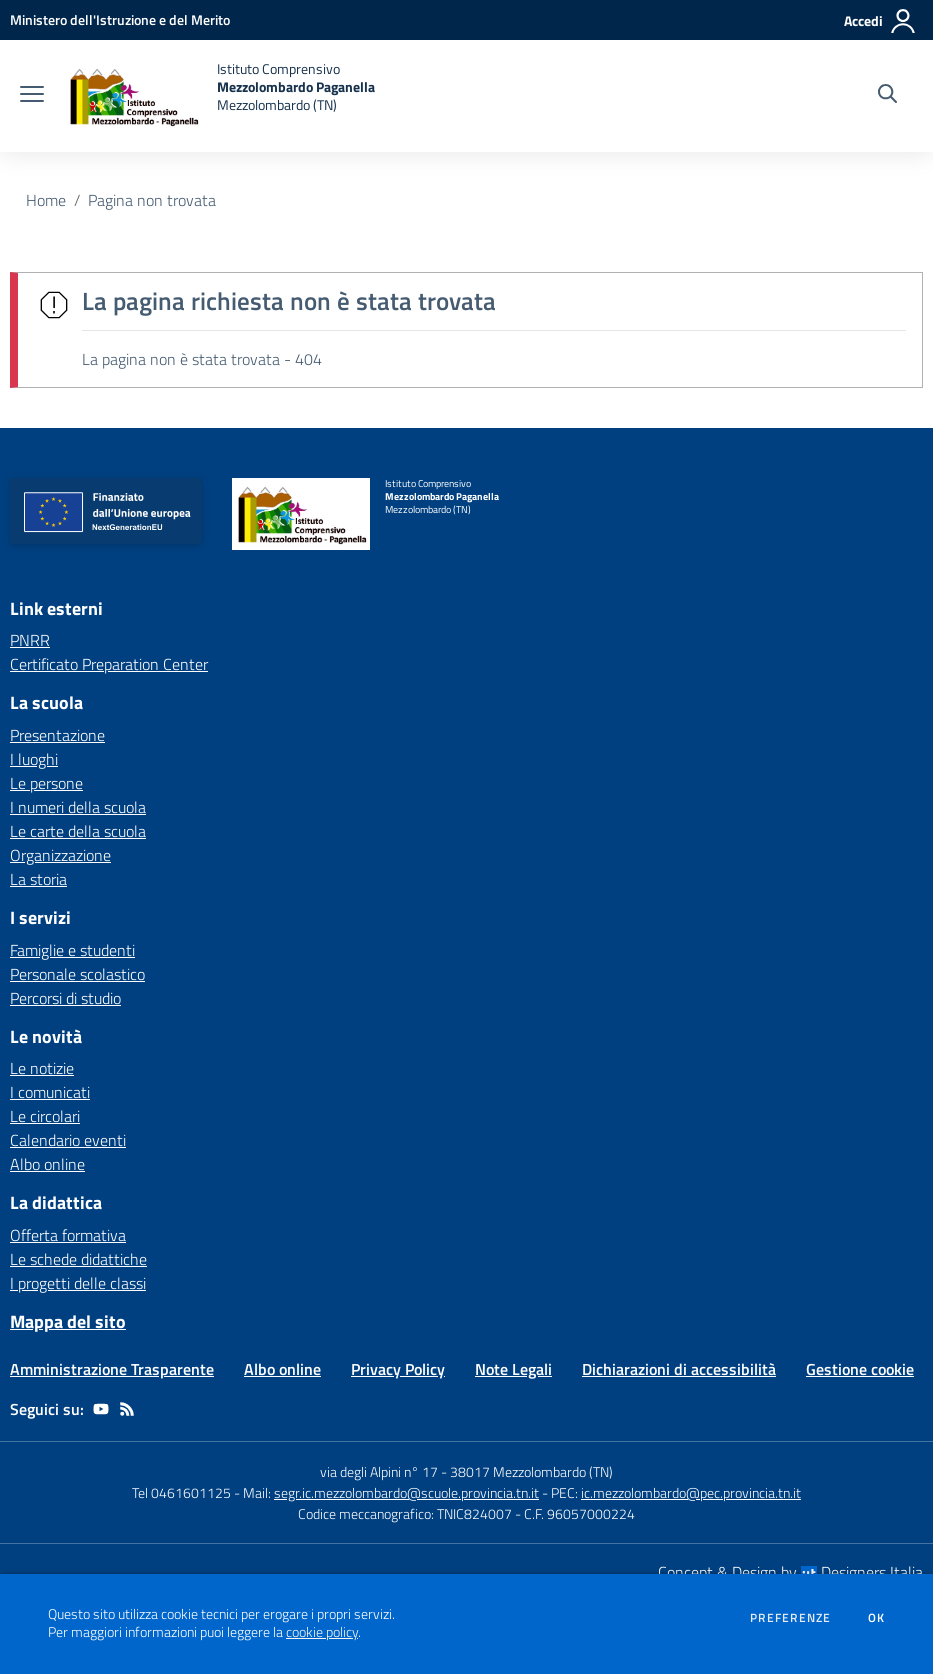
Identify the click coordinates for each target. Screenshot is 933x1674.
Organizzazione (60, 855)
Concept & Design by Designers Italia (790, 1572)
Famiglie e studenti (72, 950)
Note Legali (513, 1369)
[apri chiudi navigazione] (32, 96)
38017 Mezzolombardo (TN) (531, 1471)
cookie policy (322, 1632)
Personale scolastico (77, 974)
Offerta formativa (68, 1235)
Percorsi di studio (65, 998)
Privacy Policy (398, 1369)
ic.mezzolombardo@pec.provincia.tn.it (691, 1492)
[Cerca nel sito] (887, 96)
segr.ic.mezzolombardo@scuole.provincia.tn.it (406, 1492)
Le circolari (45, 1116)
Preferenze (790, 1618)
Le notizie (42, 1068)
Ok (877, 1618)
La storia (38, 879)
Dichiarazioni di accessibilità (679, 1369)
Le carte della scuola (78, 831)
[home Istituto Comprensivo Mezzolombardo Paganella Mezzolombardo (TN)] (219, 96)
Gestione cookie (860, 1369)
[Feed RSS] (127, 1409)
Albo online (47, 1164)
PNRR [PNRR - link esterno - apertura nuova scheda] (30, 640)
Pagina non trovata (152, 200)
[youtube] (101, 1409)
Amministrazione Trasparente (112, 1369)
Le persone (46, 783)
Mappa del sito (68, 1321)
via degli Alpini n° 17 (379, 1471)
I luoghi (34, 759)
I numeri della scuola (78, 807)
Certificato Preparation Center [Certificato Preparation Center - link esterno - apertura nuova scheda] (109, 664)
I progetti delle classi (78, 1283)
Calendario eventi (68, 1140)
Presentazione (57, 735)
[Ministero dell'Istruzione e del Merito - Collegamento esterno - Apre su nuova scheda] (120, 19)
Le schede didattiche (78, 1259)
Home (46, 200)
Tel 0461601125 (181, 1492)
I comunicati (50, 1092)
